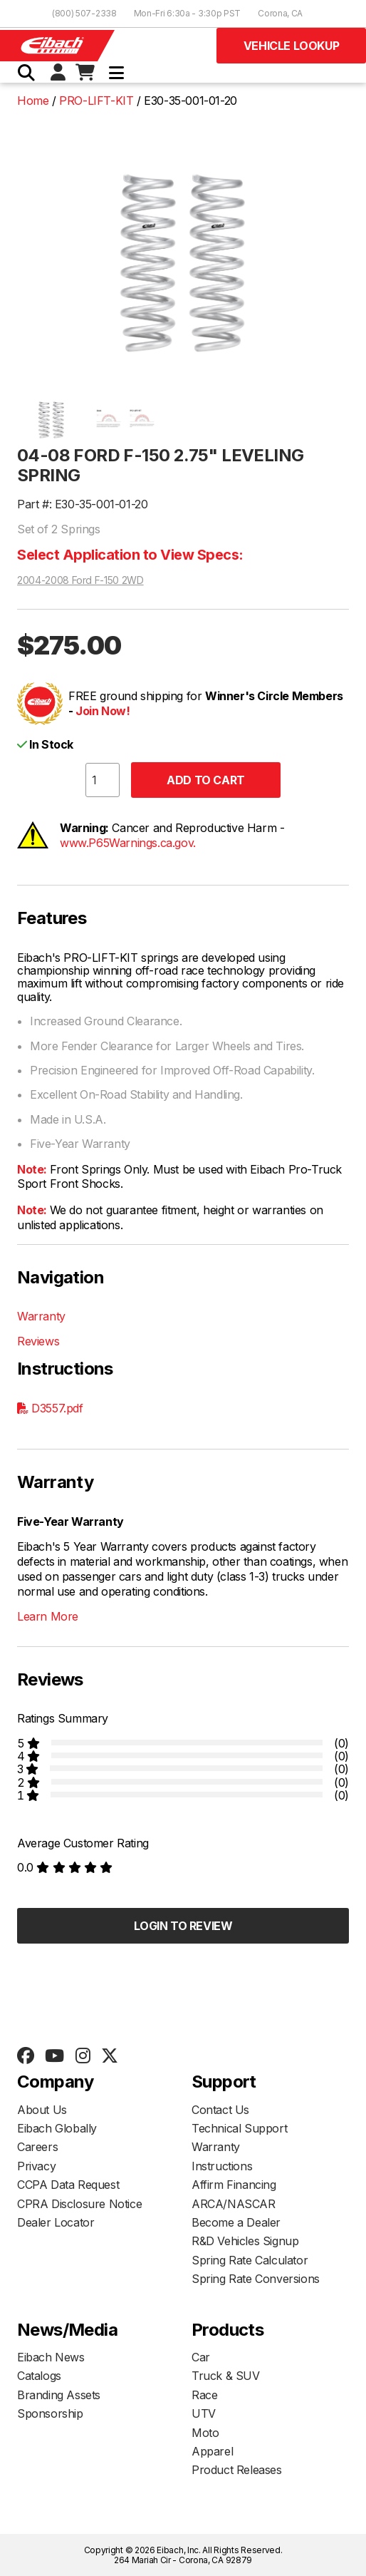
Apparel (212, 2451)
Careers (37, 2146)
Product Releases (237, 2469)
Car (201, 2357)
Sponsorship (50, 2413)
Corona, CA (280, 13)
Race (204, 2394)
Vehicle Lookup (291, 46)
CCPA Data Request (68, 2184)
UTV (204, 2413)
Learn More (47, 1616)
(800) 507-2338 (84, 13)
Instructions (222, 2166)
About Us (42, 2109)
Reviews (38, 1341)
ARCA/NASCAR (234, 2203)
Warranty (41, 1316)
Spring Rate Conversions (256, 2278)
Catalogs (39, 2375)
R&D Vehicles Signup (245, 2240)
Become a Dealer (236, 2222)
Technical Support (239, 2128)
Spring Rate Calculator (250, 2260)
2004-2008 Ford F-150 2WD (80, 580)
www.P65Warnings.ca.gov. (128, 843)
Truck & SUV (226, 2375)
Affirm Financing (234, 2184)
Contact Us (220, 2109)
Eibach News (51, 2357)
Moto (205, 2432)
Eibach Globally (57, 2128)
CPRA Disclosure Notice (79, 2203)
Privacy (36, 2166)
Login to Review (183, 1926)
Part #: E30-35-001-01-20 (82, 504)
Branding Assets (58, 2394)
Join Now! (102, 711)
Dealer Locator (55, 2222)
